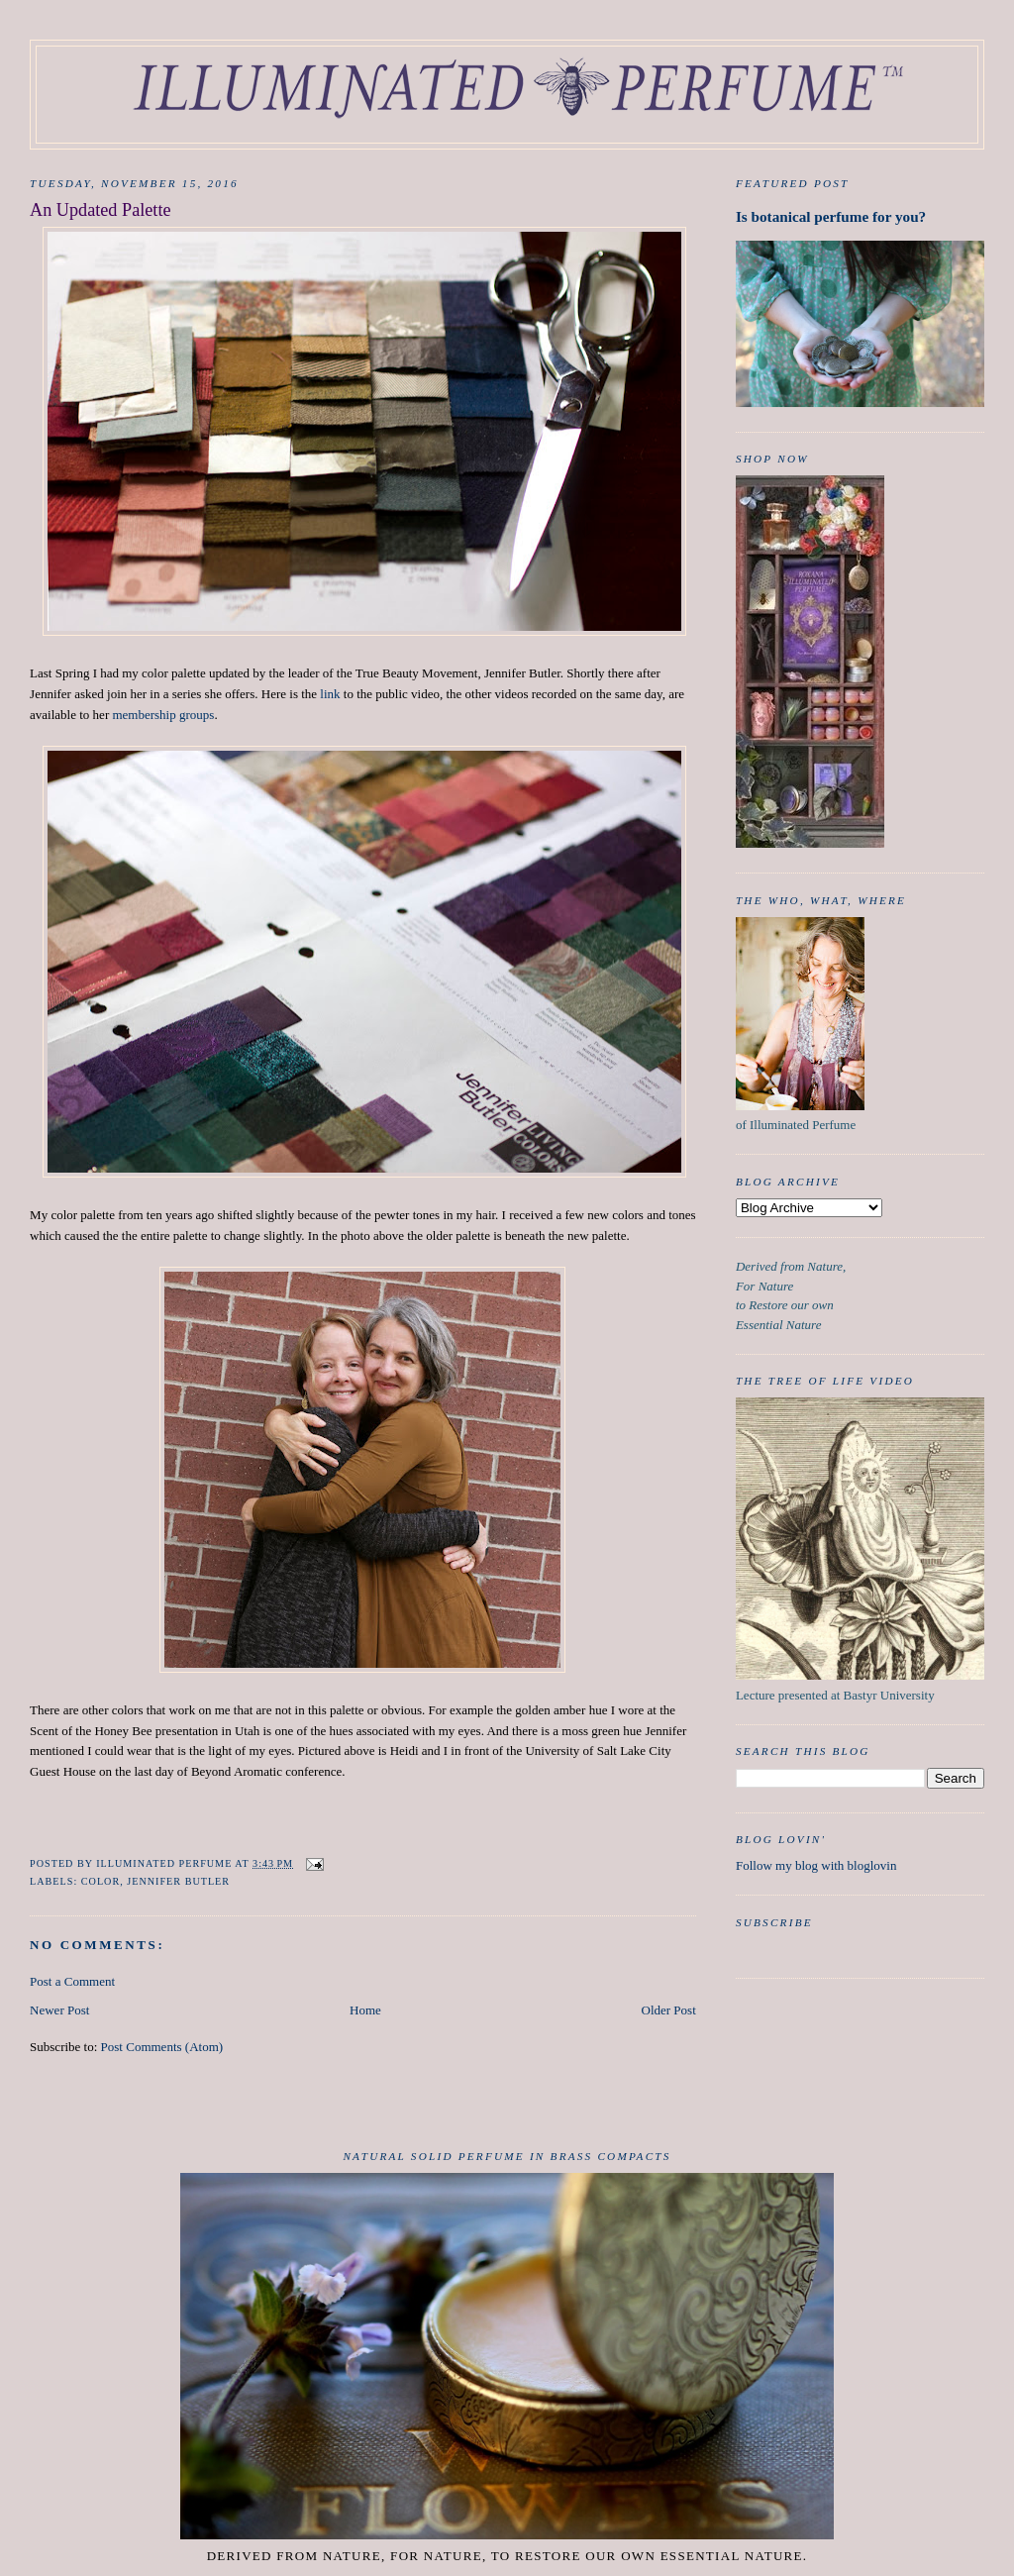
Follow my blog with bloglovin (816, 1865)
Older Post (669, 2010)
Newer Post (59, 2010)
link (330, 693)
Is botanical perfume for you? (831, 216)
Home (365, 2010)
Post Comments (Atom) (162, 2046)
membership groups (163, 714)
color (100, 1881)
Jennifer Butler (178, 1881)
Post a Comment (72, 1981)
